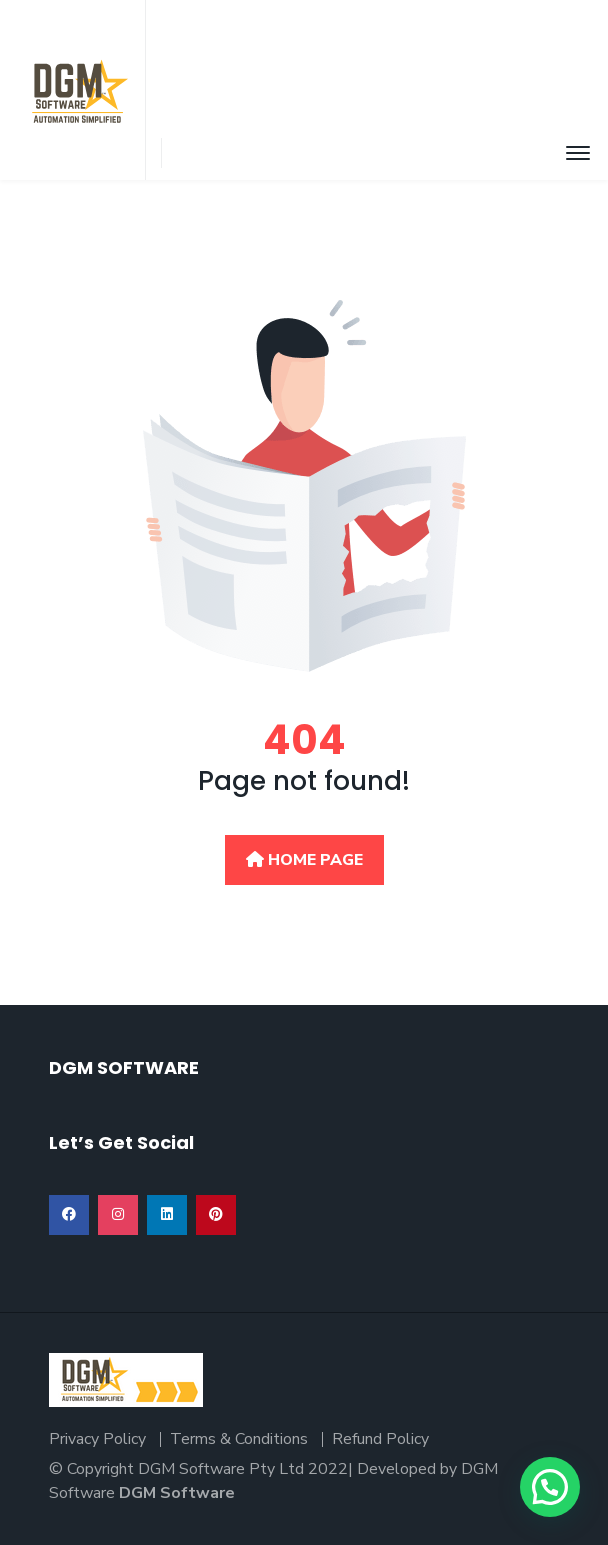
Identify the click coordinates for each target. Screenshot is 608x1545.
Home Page (304, 860)
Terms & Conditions (239, 1439)
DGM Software (177, 1493)
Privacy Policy (97, 1439)
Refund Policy (380, 1439)
